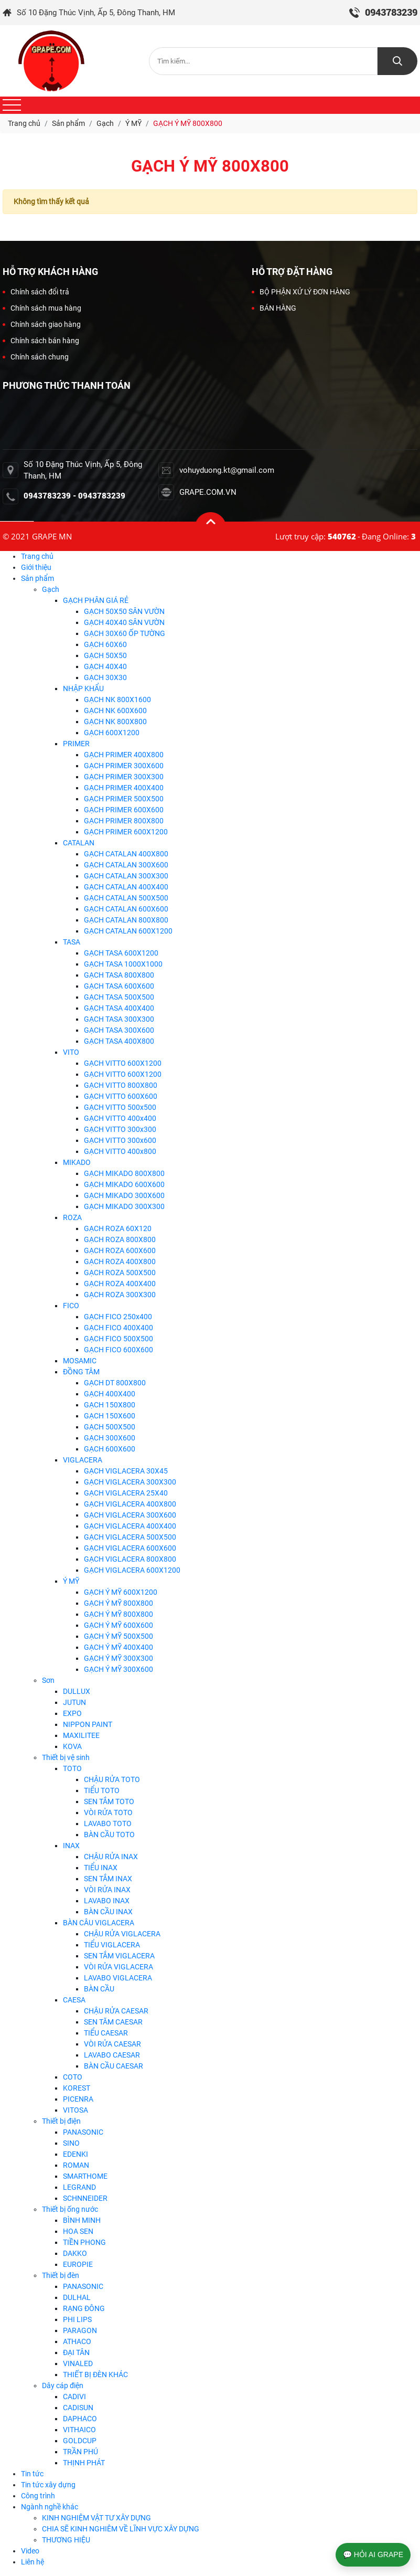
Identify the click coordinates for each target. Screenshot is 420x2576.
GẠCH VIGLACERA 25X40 (126, 1493)
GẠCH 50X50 (105, 655)
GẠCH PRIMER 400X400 (124, 787)
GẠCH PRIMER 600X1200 (126, 832)
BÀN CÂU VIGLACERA (98, 1922)
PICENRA (78, 2099)
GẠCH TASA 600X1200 (121, 953)
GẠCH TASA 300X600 (119, 1030)
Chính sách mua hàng (42, 308)
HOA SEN (78, 2231)
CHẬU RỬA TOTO (112, 1779)
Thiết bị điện (61, 2121)
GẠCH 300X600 (109, 1438)
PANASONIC (83, 2132)
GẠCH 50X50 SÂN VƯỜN (124, 611)
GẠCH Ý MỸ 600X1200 (120, 1592)
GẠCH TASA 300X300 (119, 1019)
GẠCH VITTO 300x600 (120, 1140)
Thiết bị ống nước (70, 2209)
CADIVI (74, 2396)
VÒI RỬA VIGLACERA (118, 1967)
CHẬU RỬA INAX (111, 1856)
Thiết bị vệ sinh (66, 1757)
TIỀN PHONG (84, 2242)
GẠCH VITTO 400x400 (120, 1118)
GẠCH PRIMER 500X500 (124, 798)
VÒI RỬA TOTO (108, 1812)
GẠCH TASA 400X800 (119, 1041)
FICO (71, 1305)
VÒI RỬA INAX (107, 1889)
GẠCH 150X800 (109, 1405)
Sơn (48, 1680)
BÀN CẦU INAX (108, 1911)
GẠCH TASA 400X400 (119, 1008)
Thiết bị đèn (60, 2275)
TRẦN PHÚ (80, 2451)
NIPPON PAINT (87, 1724)
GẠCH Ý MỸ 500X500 (118, 1636)
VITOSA (75, 2110)
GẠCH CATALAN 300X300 (126, 876)
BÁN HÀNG (274, 308)
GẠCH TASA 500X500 (119, 997)
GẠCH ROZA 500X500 (120, 1272)
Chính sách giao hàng (42, 324)
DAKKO (75, 2253)
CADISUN (78, 2407)
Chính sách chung (36, 357)
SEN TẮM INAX (108, 1878)
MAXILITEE (81, 1735)
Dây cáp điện (62, 2385)
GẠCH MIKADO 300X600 (124, 1195)
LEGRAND (79, 2187)
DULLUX (76, 1691)
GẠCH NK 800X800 (115, 721)
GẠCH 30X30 (105, 677)
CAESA (74, 2000)
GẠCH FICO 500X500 (118, 1338)
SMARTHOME (85, 2176)
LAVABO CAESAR (112, 2055)
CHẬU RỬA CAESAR (116, 2011)
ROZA (72, 1217)
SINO (71, 2143)
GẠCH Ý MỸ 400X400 (118, 1647)
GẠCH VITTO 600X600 (120, 1096)
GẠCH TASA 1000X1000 (123, 964)
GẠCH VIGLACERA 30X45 (126, 1471)
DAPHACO (80, 2418)
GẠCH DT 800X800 (115, 1383)
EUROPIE (78, 2264)
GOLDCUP (79, 2440)
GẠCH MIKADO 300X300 (124, 1206)
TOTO (72, 1768)
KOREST (76, 2088)
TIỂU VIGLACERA (112, 1945)
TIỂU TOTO (102, 1790)
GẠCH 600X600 (109, 1449)
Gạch (50, 589)
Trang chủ (37, 556)
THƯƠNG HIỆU (66, 2540)
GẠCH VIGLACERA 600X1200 (132, 1570)
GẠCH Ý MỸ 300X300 (118, 1658)
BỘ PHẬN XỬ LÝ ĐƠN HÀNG (301, 292)
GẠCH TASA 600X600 (119, 986)
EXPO (72, 1713)
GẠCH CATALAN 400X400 (126, 887)
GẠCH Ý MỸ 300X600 (118, 1669)
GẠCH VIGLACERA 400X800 (130, 1504)
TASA (71, 942)
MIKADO (77, 1162)
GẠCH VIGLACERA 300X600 (130, 1515)
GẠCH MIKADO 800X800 (124, 1173)
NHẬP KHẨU (83, 688)
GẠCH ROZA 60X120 (118, 1228)
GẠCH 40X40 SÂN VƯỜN (124, 622)
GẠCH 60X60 (105, 644)
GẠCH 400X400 (109, 1394)
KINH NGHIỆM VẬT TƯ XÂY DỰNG (96, 2518)
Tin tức (32, 2473)
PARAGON (80, 2330)
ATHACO (77, 2341)
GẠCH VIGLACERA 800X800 (130, 1559)
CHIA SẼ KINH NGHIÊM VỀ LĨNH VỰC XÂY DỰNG (120, 2529)
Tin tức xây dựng (48, 2484)
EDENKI (75, 2154)
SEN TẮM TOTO (109, 1801)
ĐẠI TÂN (76, 2352)
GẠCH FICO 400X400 (118, 1327)
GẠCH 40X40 (105, 666)
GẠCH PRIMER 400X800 (124, 754)
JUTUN (74, 1702)
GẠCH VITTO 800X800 (120, 1085)
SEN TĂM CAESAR (113, 2022)
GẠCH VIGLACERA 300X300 (130, 1482)
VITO (71, 1052)
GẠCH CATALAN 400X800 (126, 854)
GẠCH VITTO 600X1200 (122, 1063)
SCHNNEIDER (85, 2198)
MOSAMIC (79, 1360)
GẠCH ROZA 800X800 (120, 1239)
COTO (72, 2077)
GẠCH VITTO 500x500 (120, 1107)
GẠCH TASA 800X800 (119, 975)
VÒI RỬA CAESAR (112, 2044)
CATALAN (78, 843)
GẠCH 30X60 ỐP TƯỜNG (124, 633)
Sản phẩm (37, 578)
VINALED (78, 2363)
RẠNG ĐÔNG (84, 2308)
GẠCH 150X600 (109, 1416)
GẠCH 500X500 (109, 1427)
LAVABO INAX (107, 1900)
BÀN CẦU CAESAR (113, 2066)
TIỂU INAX (100, 1867)
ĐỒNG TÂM (81, 1371)
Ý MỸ (71, 1581)
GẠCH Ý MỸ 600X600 (118, 1625)
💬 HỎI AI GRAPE (373, 2554)
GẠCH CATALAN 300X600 (126, 865)
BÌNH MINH (82, 2220)
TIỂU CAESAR (106, 2033)
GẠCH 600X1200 (111, 732)
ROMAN (76, 2165)
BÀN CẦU (99, 1989)
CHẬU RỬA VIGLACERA (122, 1934)
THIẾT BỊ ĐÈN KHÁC (95, 2374)
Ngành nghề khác (49, 2507)
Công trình (38, 2496)
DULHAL (77, 2297)
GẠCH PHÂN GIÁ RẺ (95, 600)
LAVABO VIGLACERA (118, 1978)
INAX (71, 1845)
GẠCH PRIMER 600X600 (124, 809)
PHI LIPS (77, 2319)
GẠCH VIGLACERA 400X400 (130, 1526)
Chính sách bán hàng (41, 340)
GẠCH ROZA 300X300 (120, 1294)
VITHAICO (79, 2429)
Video (30, 2551)
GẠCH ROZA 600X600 (120, 1250)
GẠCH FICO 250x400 (118, 1316)
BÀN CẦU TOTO (109, 1834)
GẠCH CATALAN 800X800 (126, 920)
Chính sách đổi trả (36, 292)
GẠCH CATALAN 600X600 (126, 909)
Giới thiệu (36, 567)
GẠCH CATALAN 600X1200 (128, 931)
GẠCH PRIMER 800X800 (124, 821)
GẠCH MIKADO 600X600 (124, 1184)
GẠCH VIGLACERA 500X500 (130, 1537)
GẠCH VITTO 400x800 (120, 1151)
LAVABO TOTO (108, 1823)
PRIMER (76, 743)
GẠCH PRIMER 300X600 (124, 765)
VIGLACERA (82, 1460)
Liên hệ (32, 2562)
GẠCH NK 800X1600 (117, 699)
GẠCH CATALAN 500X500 (126, 898)
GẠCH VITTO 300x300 (120, 1129)
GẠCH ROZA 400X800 (120, 1261)
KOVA (72, 1746)
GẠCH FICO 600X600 (118, 1349)
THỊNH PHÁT (84, 2462)
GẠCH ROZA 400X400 (120, 1283)
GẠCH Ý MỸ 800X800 (118, 1603)
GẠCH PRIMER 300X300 (124, 776)
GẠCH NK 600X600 (115, 710)
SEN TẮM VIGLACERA (119, 1956)
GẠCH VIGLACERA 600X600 (130, 1548)
